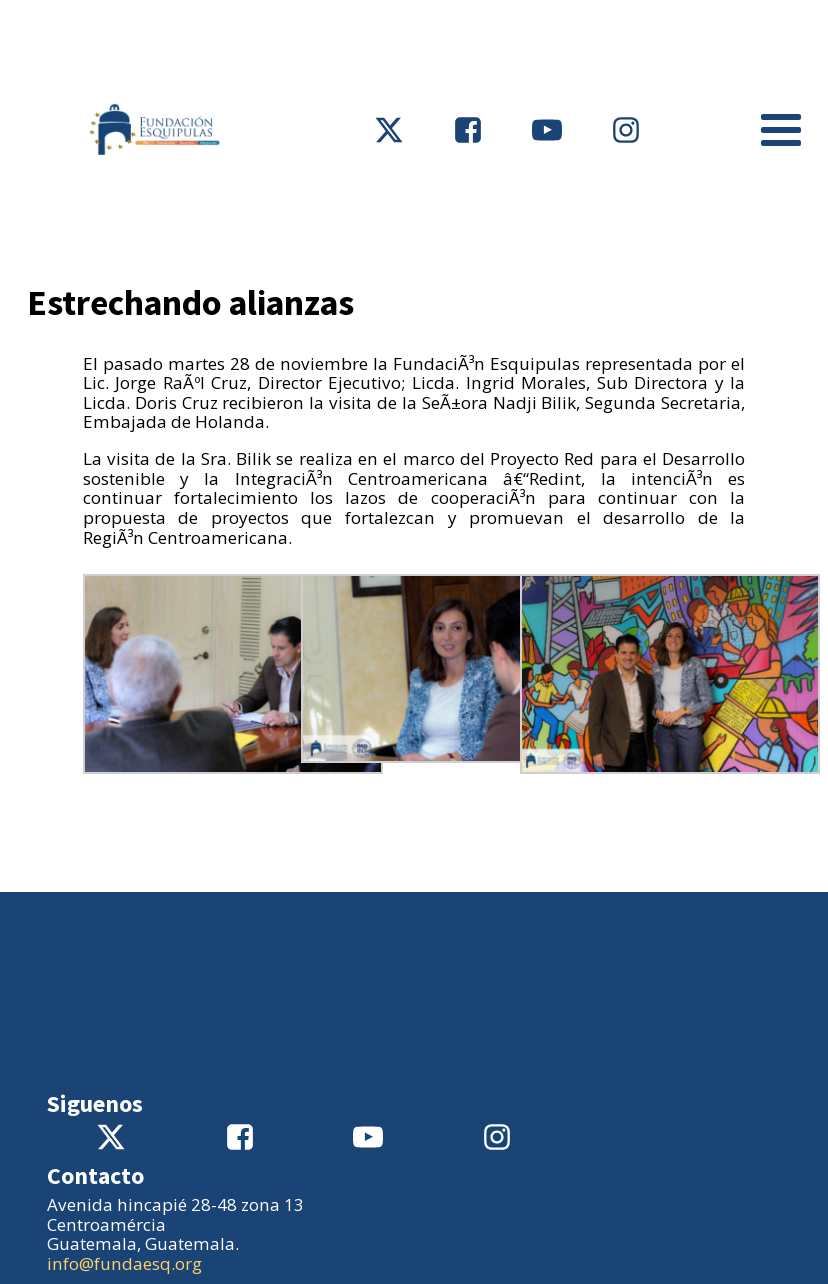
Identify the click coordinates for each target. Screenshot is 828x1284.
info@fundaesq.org (124, 1264)
